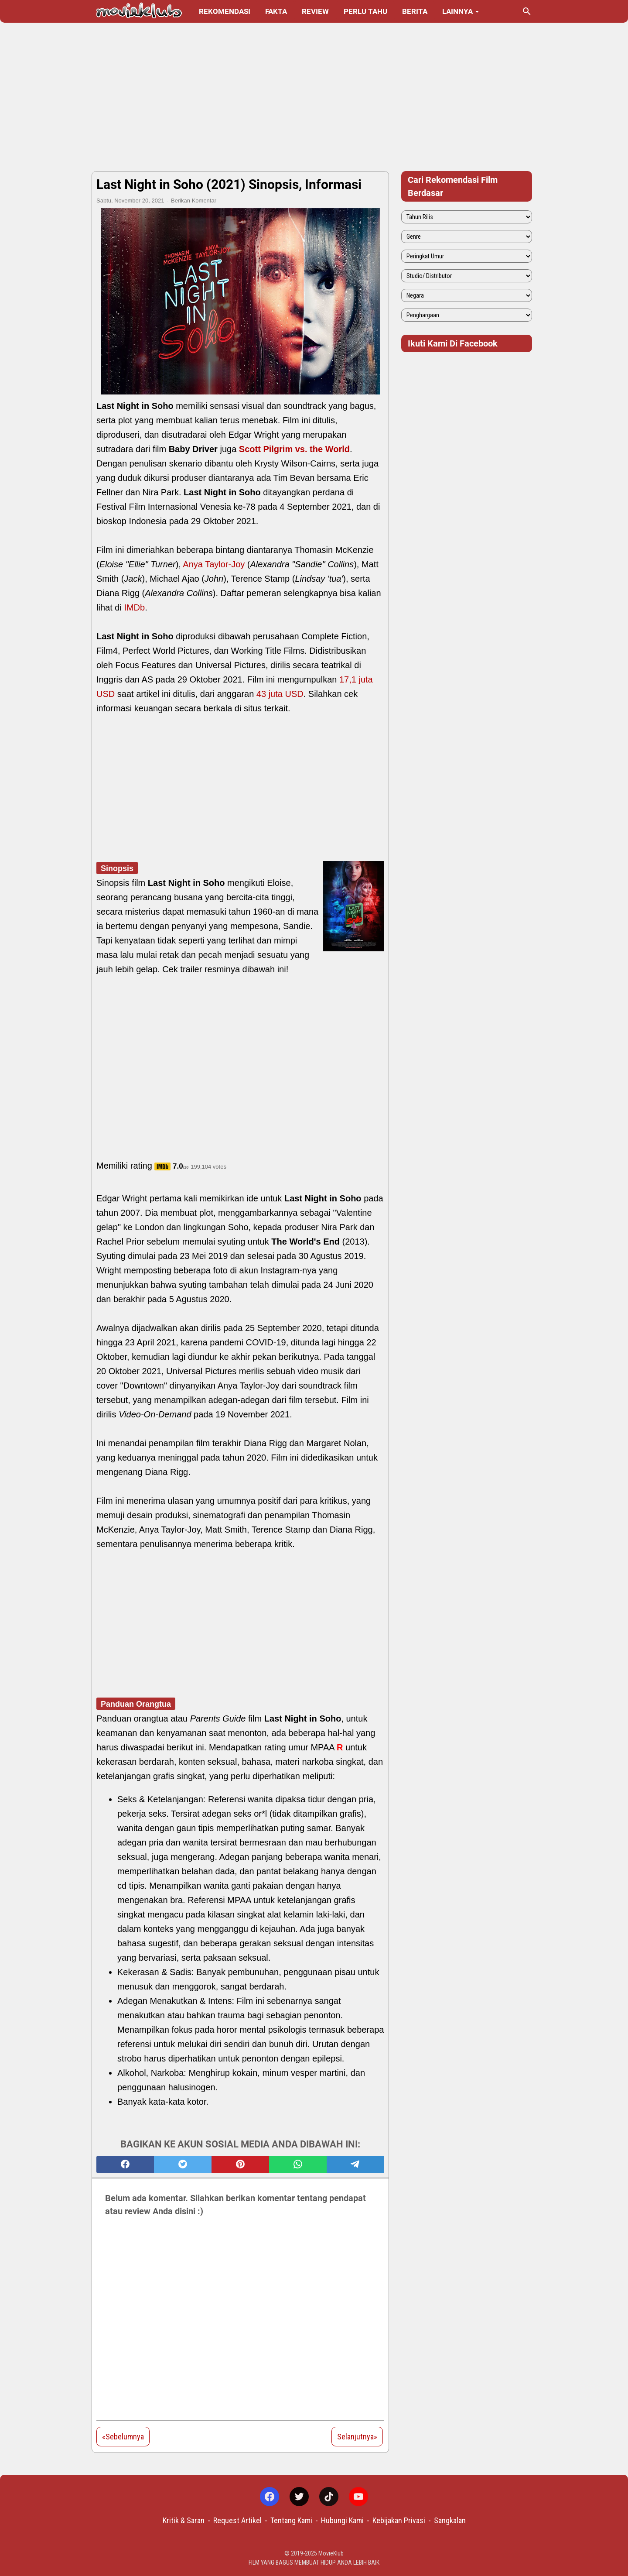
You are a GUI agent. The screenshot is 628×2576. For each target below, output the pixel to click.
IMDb (134, 607)
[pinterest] (240, 2164)
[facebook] (125, 2164)
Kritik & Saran (184, 2520)
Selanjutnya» (357, 2436)
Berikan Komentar (193, 200)
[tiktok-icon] (328, 2496)
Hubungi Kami (342, 2520)
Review (315, 11)
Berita (414, 11)
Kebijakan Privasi (398, 2520)
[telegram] (355, 2164)
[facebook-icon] (269, 2496)
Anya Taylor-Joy (214, 564)
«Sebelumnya (123, 2436)
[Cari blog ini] (527, 11)
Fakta (276, 11)
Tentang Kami (291, 2520)
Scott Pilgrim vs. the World (294, 449)
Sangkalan (450, 2520)
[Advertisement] (314, 97)
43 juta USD (280, 694)
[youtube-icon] (358, 2496)
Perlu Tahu (365, 11)
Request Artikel (237, 2520)
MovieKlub (331, 2553)
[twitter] (183, 2164)
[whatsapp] (298, 2164)
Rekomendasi (224, 11)
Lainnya (457, 11)
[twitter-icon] (299, 2496)
